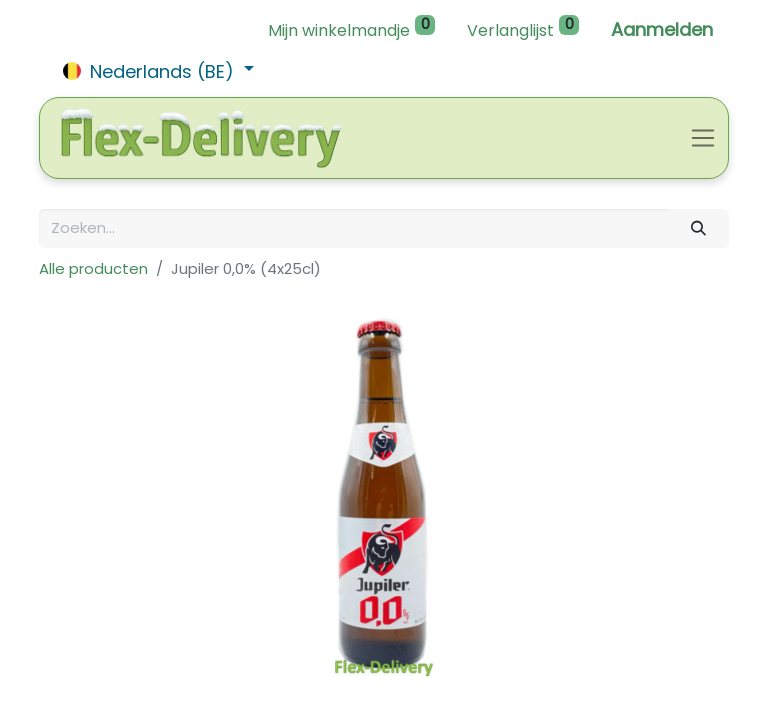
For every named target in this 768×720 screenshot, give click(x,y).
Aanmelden (662, 29)
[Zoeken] (699, 228)
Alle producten (93, 268)
